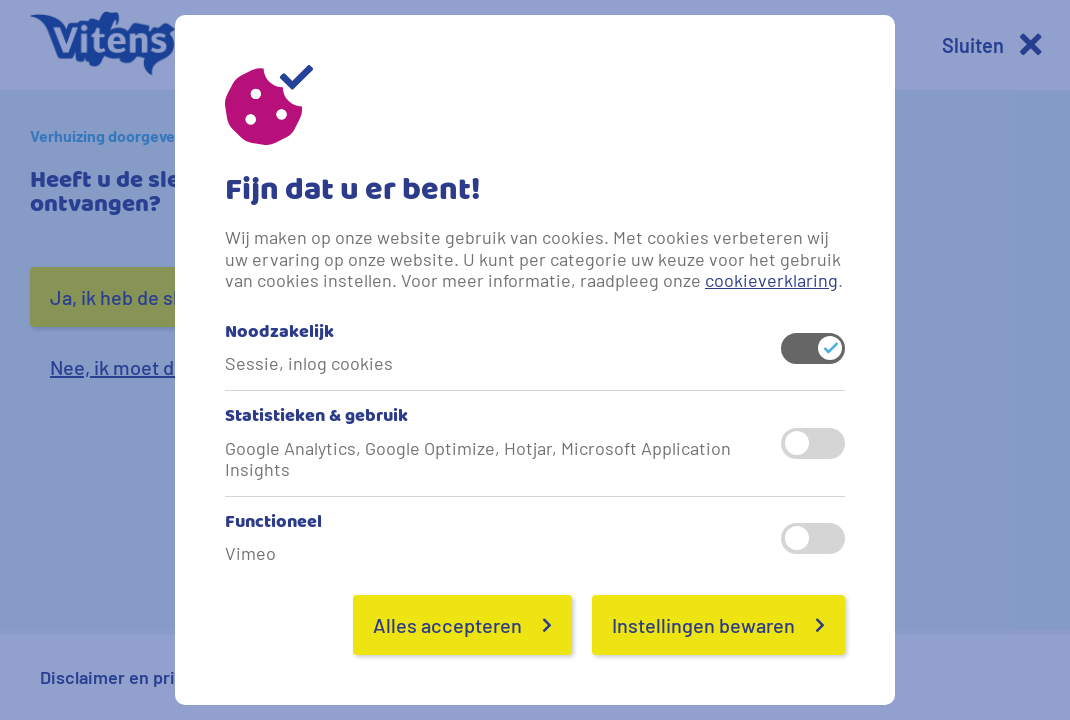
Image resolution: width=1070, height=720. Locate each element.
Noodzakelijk (279, 334)
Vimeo (250, 553)
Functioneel (273, 524)
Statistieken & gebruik (316, 418)
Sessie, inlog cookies (309, 363)
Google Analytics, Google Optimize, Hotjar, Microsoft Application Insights (478, 459)
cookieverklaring (771, 280)
